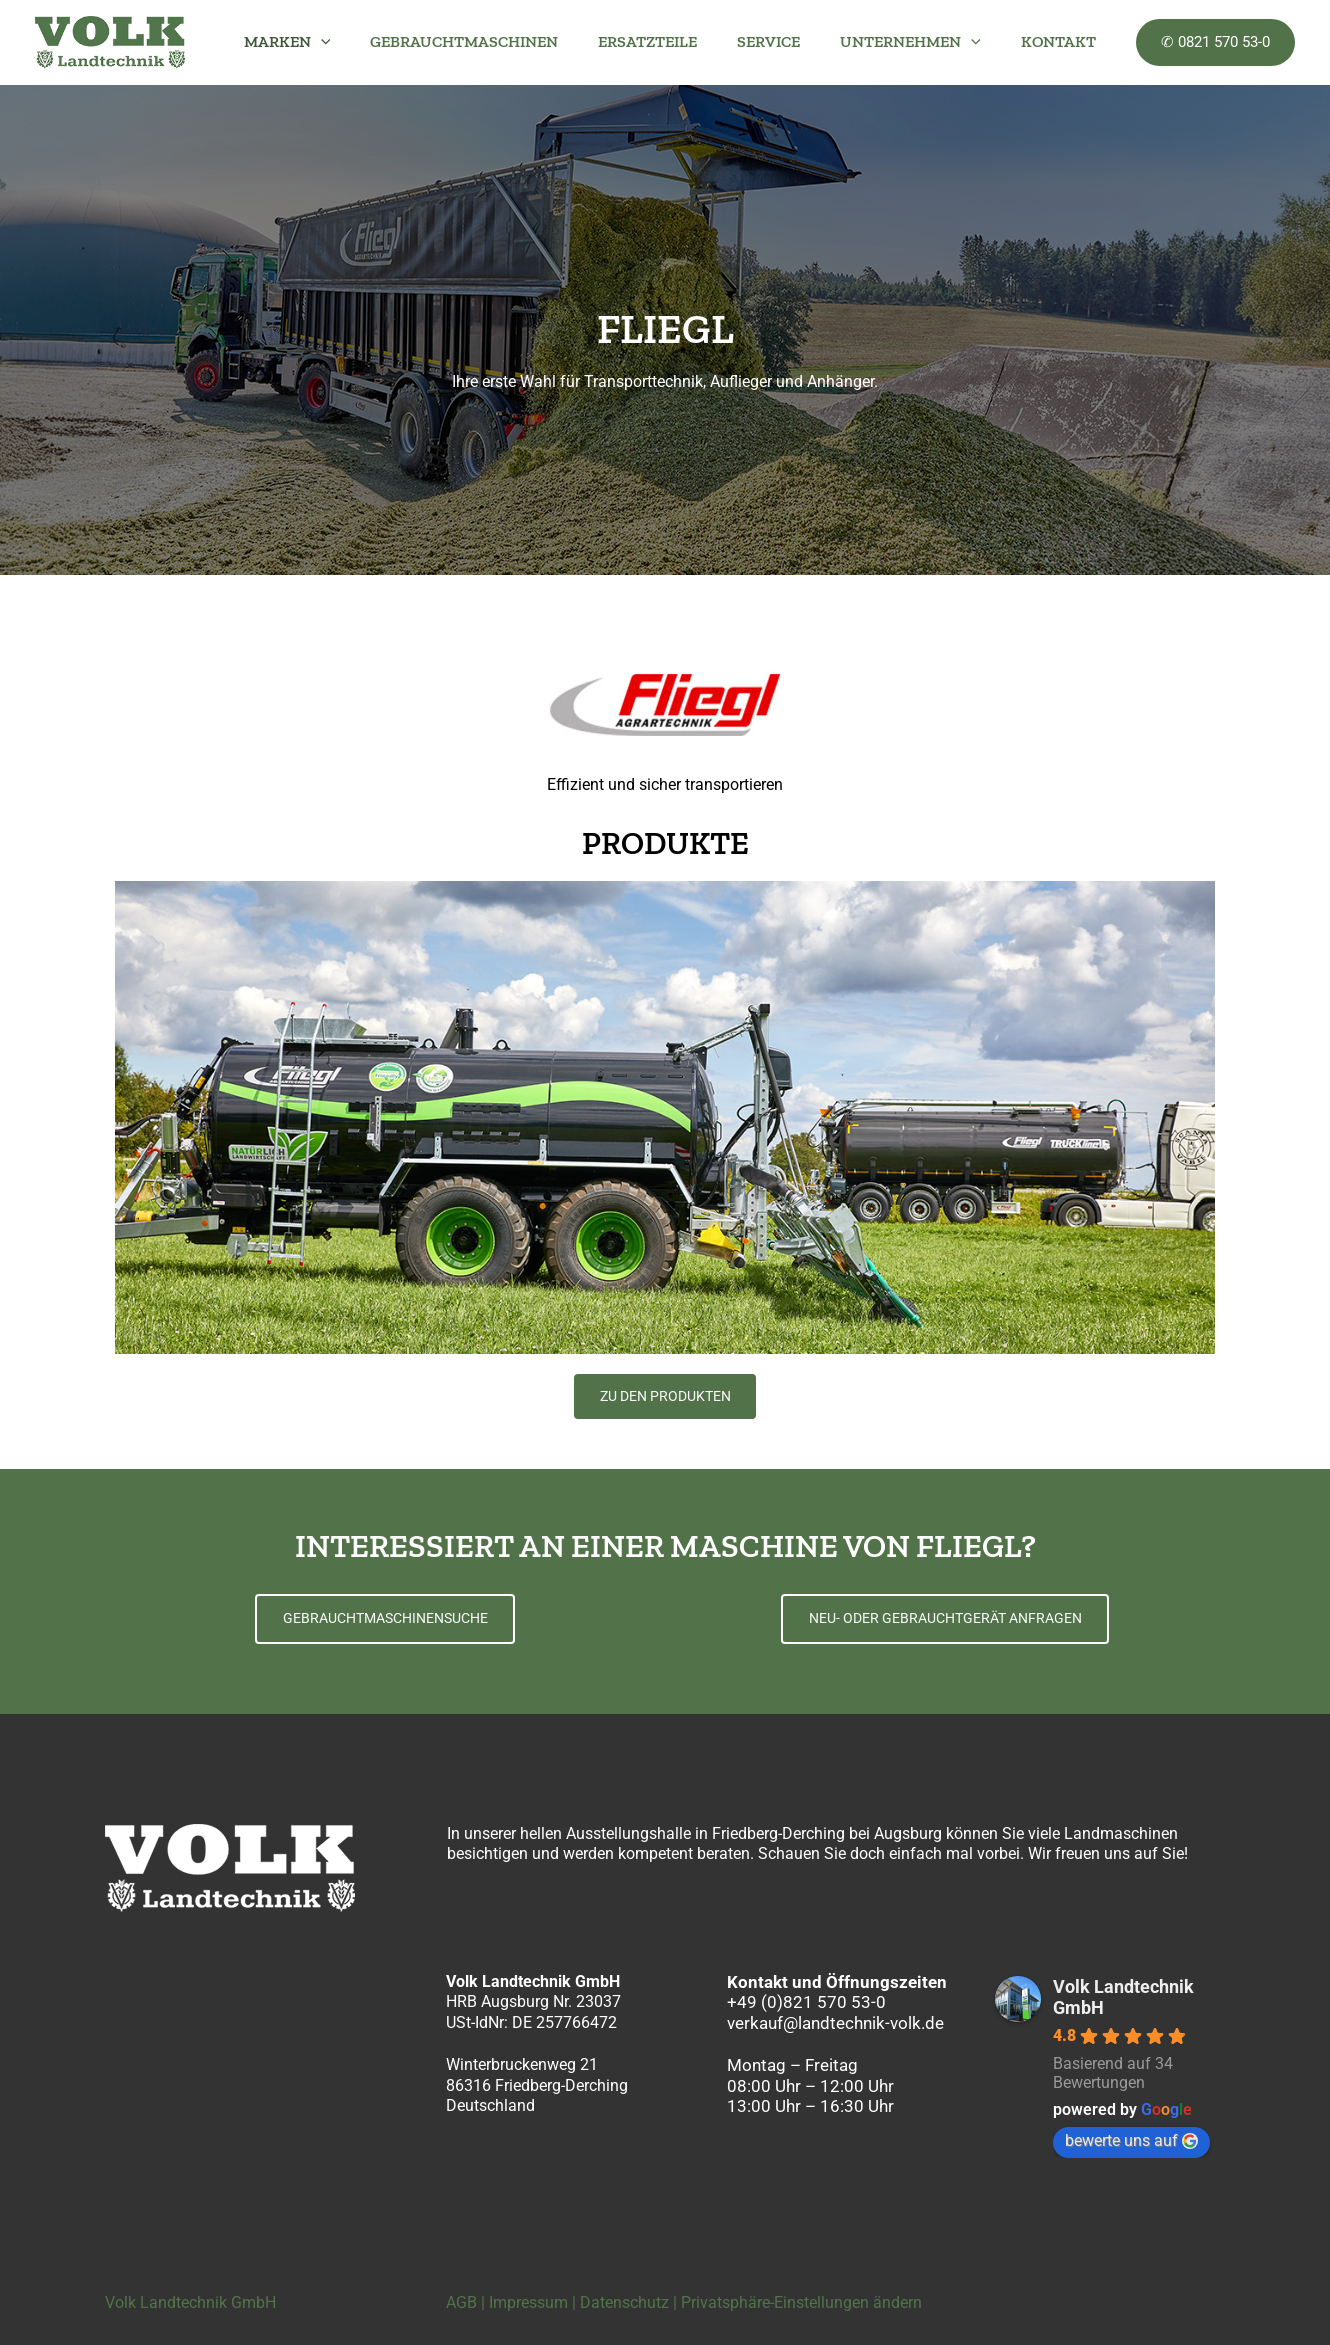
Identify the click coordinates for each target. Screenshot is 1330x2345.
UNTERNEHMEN (922, 42)
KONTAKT (1062, 42)
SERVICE (788, 42)
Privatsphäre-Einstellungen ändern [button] (801, 2302)
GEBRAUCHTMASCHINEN (500, 42)
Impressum (528, 2302)
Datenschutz (624, 2302)
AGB (461, 2302)
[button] (365, 42)
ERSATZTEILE (675, 42)
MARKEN (331, 42)
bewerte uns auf (1131, 2140)
